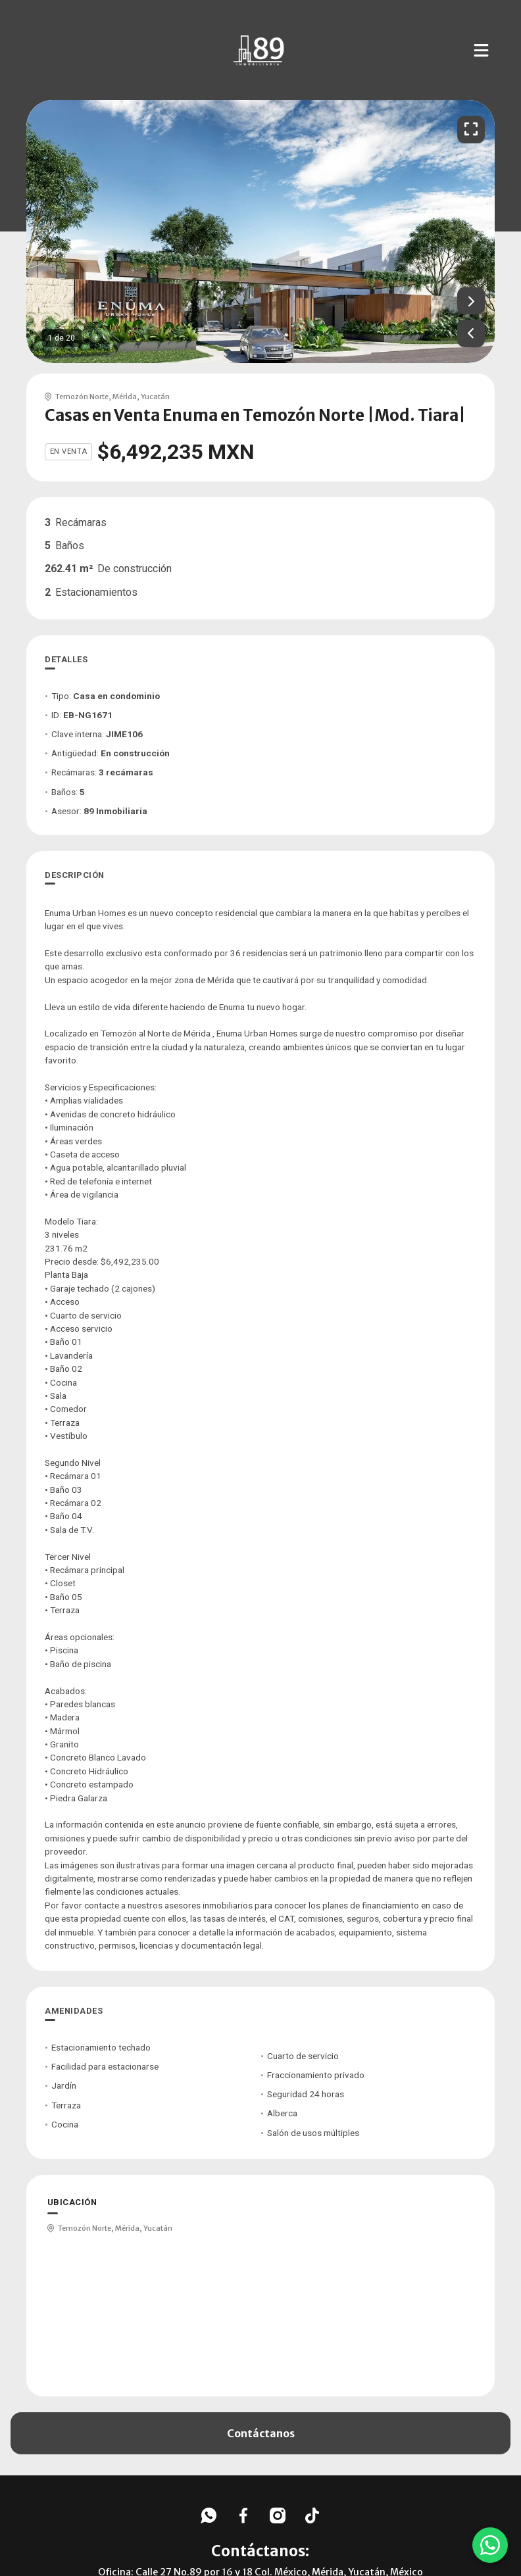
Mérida (124, 396)
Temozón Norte (82, 396)
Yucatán (155, 396)
